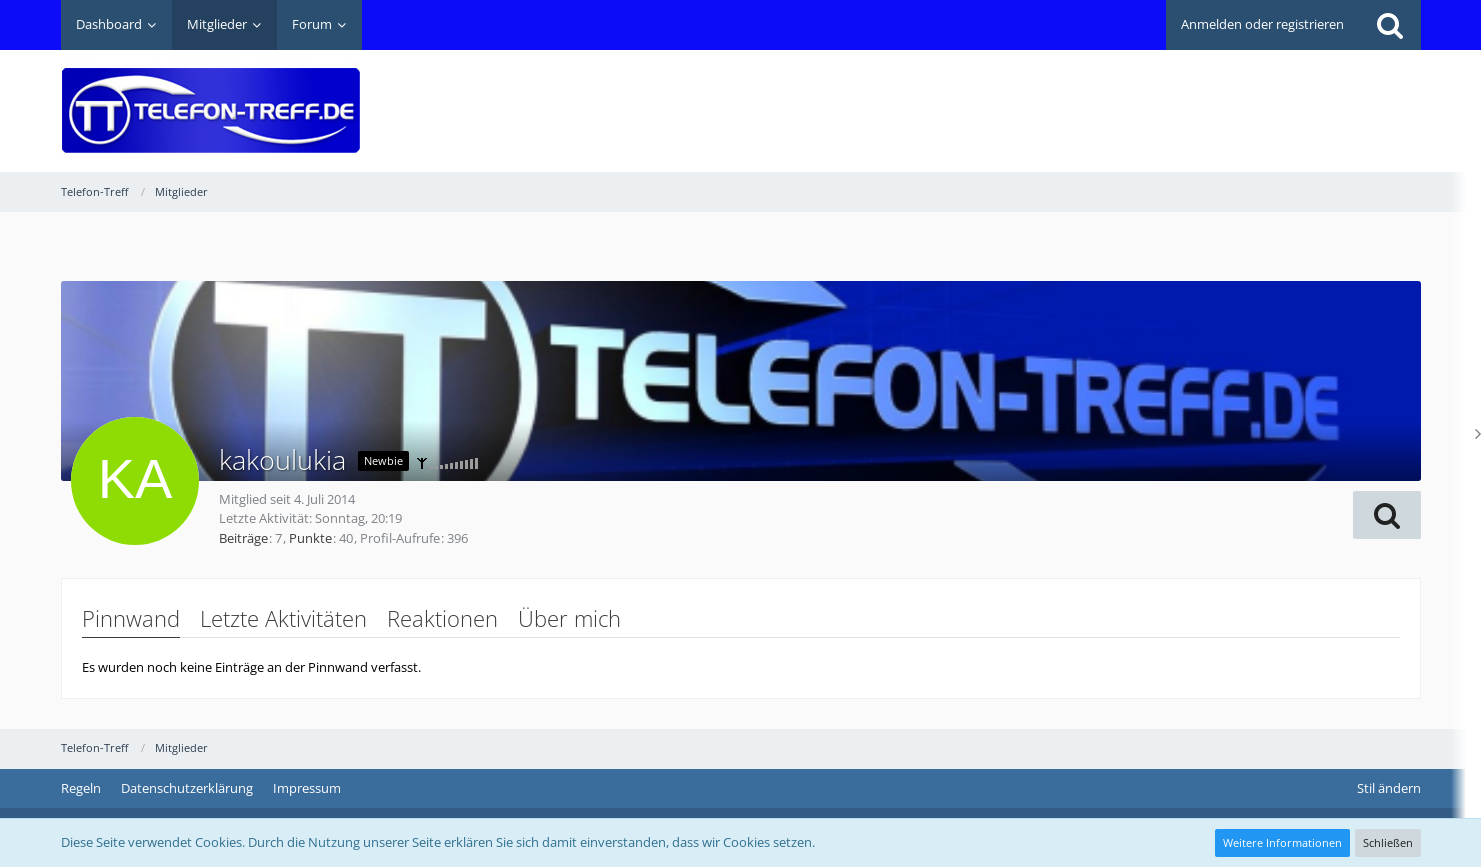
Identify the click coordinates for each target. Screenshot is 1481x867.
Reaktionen (442, 618)
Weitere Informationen (1282, 842)
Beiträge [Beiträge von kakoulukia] (243, 538)
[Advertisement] (1057, 96)
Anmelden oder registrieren (1262, 24)
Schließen (1388, 842)
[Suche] (1390, 25)
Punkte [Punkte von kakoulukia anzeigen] (310, 538)
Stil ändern (1389, 788)
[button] (1387, 515)
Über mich (569, 618)
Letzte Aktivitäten (283, 618)
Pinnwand (131, 618)
